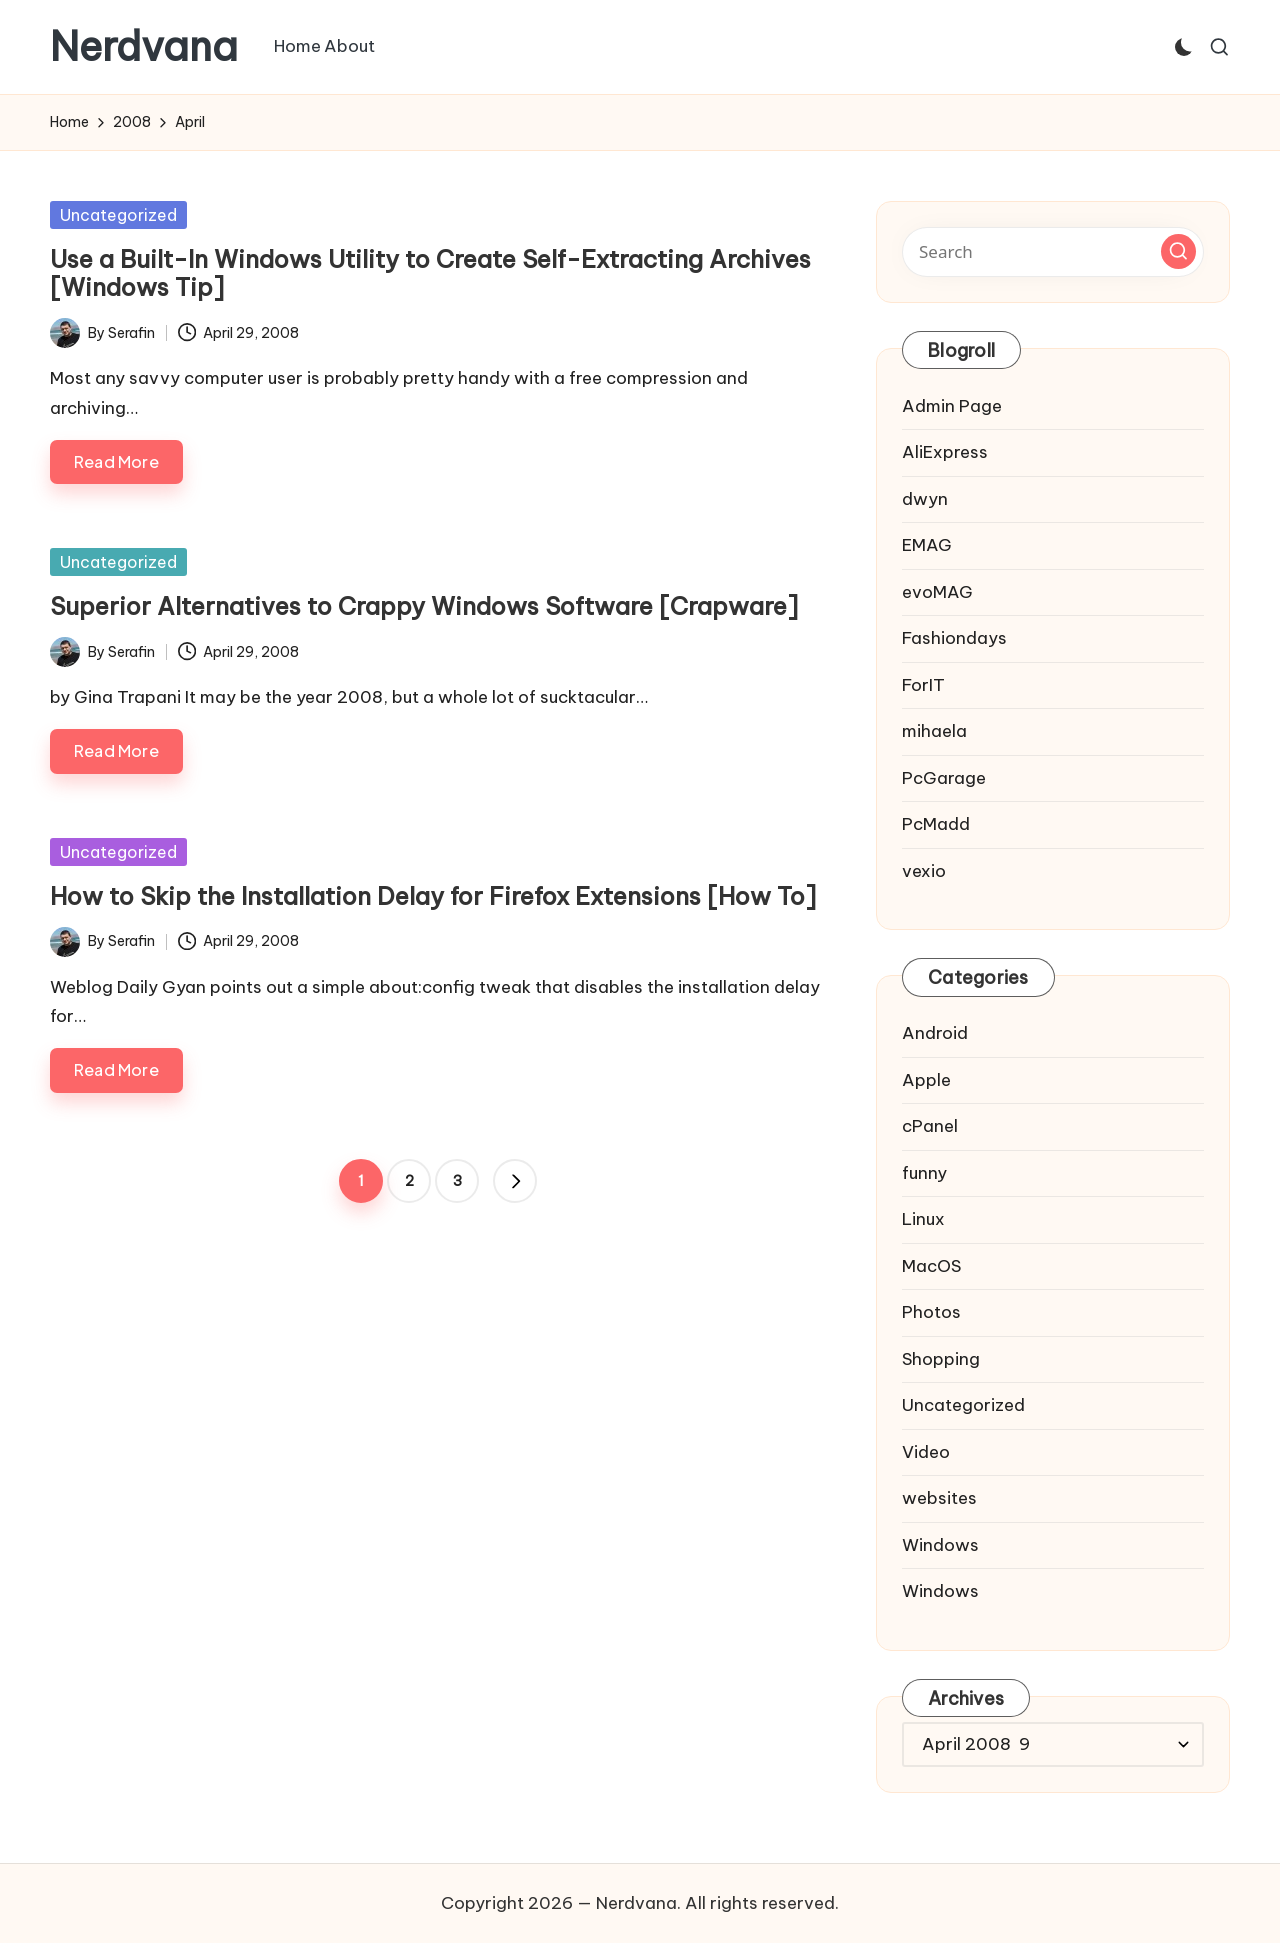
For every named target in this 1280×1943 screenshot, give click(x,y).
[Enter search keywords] (1053, 252)
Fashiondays (954, 638)
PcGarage (944, 778)
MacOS (931, 1266)
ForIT (923, 685)
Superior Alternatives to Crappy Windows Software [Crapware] (424, 606)
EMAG (927, 545)
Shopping (941, 1359)
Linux (923, 1219)
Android (935, 1033)
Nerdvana (144, 47)
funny (924, 1173)
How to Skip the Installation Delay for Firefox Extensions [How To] (433, 896)
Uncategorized (118, 215)
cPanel (930, 1126)
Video (926, 1452)
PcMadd (936, 824)
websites (939, 1498)
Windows (940, 1545)
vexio (924, 871)
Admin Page (952, 406)
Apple (926, 1080)
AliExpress (945, 452)
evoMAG (937, 592)
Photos (931, 1312)
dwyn (925, 499)
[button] (515, 1181)
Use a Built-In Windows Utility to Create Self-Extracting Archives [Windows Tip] (430, 273)
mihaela (934, 731)
